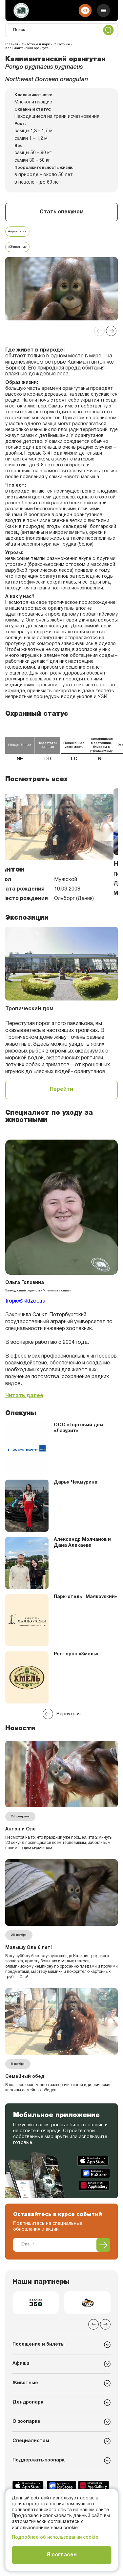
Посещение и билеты (38, 2344)
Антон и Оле (20, 1829)
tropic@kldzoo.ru (25, 1301)
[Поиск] (61, 30)
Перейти (61, 1089)
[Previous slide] (99, 331)
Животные (25, 2383)
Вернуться (62, 1714)
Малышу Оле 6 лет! (28, 1948)
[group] (35, 2302)
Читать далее (24, 1396)
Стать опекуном (62, 212)
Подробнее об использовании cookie (55, 2537)
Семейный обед (24, 2077)
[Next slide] (111, 331)
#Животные (17, 246)
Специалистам (30, 2441)
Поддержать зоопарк (38, 2460)
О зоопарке (26, 2422)
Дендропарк (27, 2402)
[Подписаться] (103, 2245)
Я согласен (62, 2555)
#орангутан (17, 231)
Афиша (21, 2364)
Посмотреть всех (36, 779)
